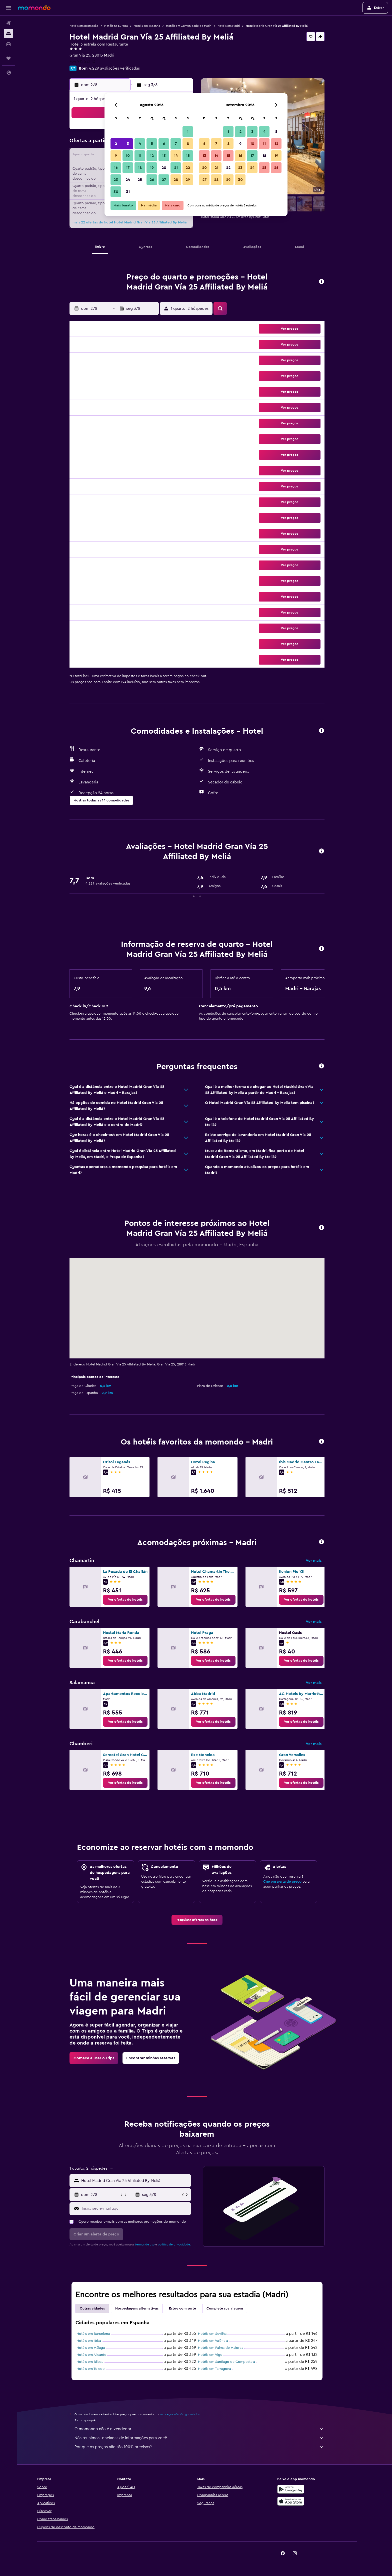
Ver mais (321, 1561)
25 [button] (140, 180)
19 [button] (152, 168)
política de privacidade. (182, 2244)
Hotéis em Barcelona (101, 2334)
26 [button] (152, 180)
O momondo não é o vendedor (207, 2429)
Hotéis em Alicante (99, 2355)
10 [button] (128, 156)
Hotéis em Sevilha (220, 2334)
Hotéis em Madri (236, 25)
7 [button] (176, 144)
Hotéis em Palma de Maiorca (228, 2348)
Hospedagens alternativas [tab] (144, 2308)
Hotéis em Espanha (155, 25)
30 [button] (116, 192)
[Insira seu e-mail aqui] (142, 2208)
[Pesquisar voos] (8, 23)
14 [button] (176, 156)
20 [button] (164, 168)
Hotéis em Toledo (98, 2369)
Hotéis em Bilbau (97, 2362)
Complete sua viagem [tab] (232, 2308)
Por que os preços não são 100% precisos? (207, 2447)
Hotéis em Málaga (98, 2348)
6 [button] (164, 144)
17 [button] (128, 168)
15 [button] (188, 156)
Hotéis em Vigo (218, 2355)
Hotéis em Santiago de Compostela (234, 2362)
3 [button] (128, 144)
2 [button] (116, 144)
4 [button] (140, 144)
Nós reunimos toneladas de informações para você (207, 2438)
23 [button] (116, 180)
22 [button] (188, 168)
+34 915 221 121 (90, 61)
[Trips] (8, 58)
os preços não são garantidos (188, 2414)
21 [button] (176, 168)
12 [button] (152, 156)
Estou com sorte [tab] (190, 2308)
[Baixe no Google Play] (306, 2489)
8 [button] (188, 144)
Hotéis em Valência (221, 2341)
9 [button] (116, 156)
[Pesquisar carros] (8, 44)
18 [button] (140, 168)
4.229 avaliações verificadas (122, 68)
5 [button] (152, 144)
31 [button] (128, 192)
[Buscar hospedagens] (8, 34)
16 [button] (116, 168)
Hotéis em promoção (91, 25)
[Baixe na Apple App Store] (306, 2501)
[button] (8, 7)
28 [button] (176, 180)
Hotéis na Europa (124, 25)
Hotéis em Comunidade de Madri (196, 25)
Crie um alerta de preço (290, 1881)
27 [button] (164, 180)
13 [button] (164, 156)
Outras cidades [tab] (100, 2308)
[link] (133, 1600)
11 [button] (139, 156)
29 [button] (188, 180)
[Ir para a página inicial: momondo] (34, 7)
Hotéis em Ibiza (96, 2341)
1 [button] (187, 132)
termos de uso (152, 2244)
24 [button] (128, 180)
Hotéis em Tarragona (222, 2369)
